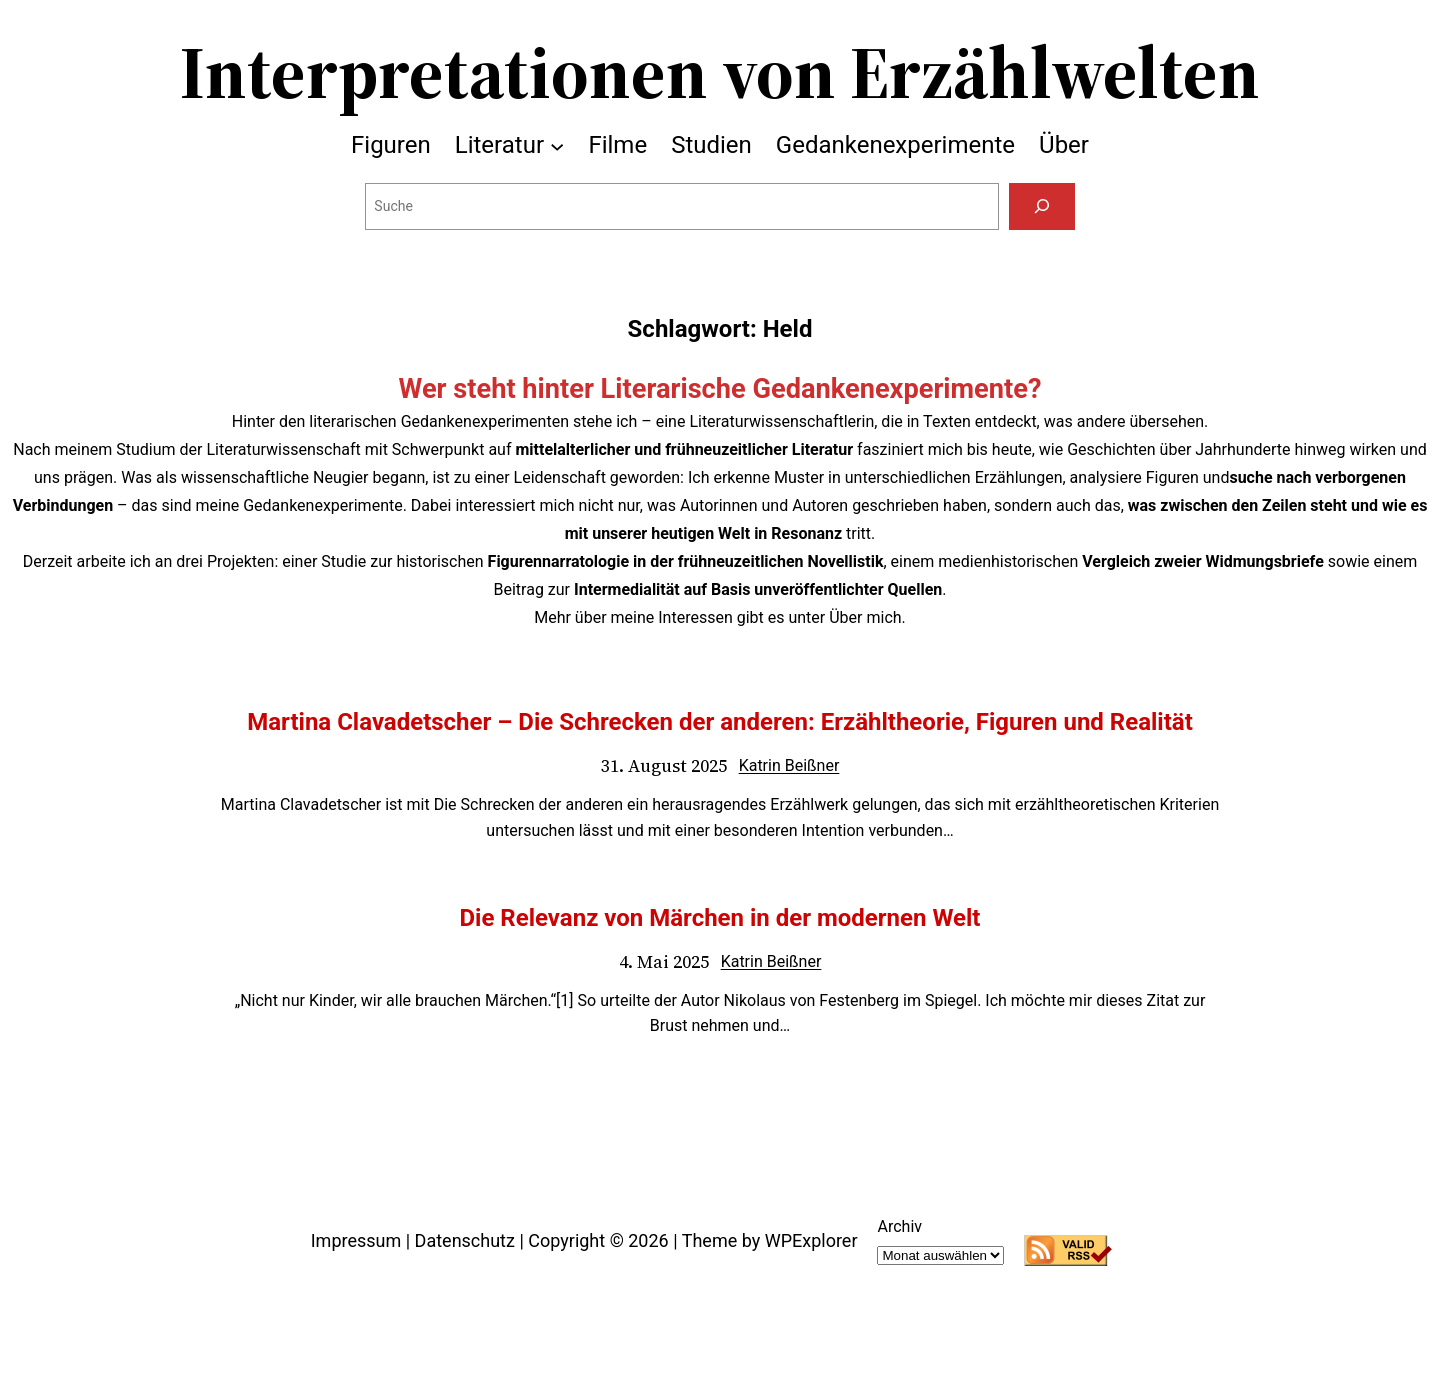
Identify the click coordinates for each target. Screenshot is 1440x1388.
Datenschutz (465, 1240)
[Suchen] (1041, 206)
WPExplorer (811, 1240)
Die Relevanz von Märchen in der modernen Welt (719, 918)
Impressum (356, 1240)
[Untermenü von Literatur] (557, 145)
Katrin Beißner (789, 765)
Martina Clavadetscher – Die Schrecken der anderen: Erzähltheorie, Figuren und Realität (720, 722)
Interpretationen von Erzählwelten (720, 72)
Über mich (865, 617)
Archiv (899, 1226)
